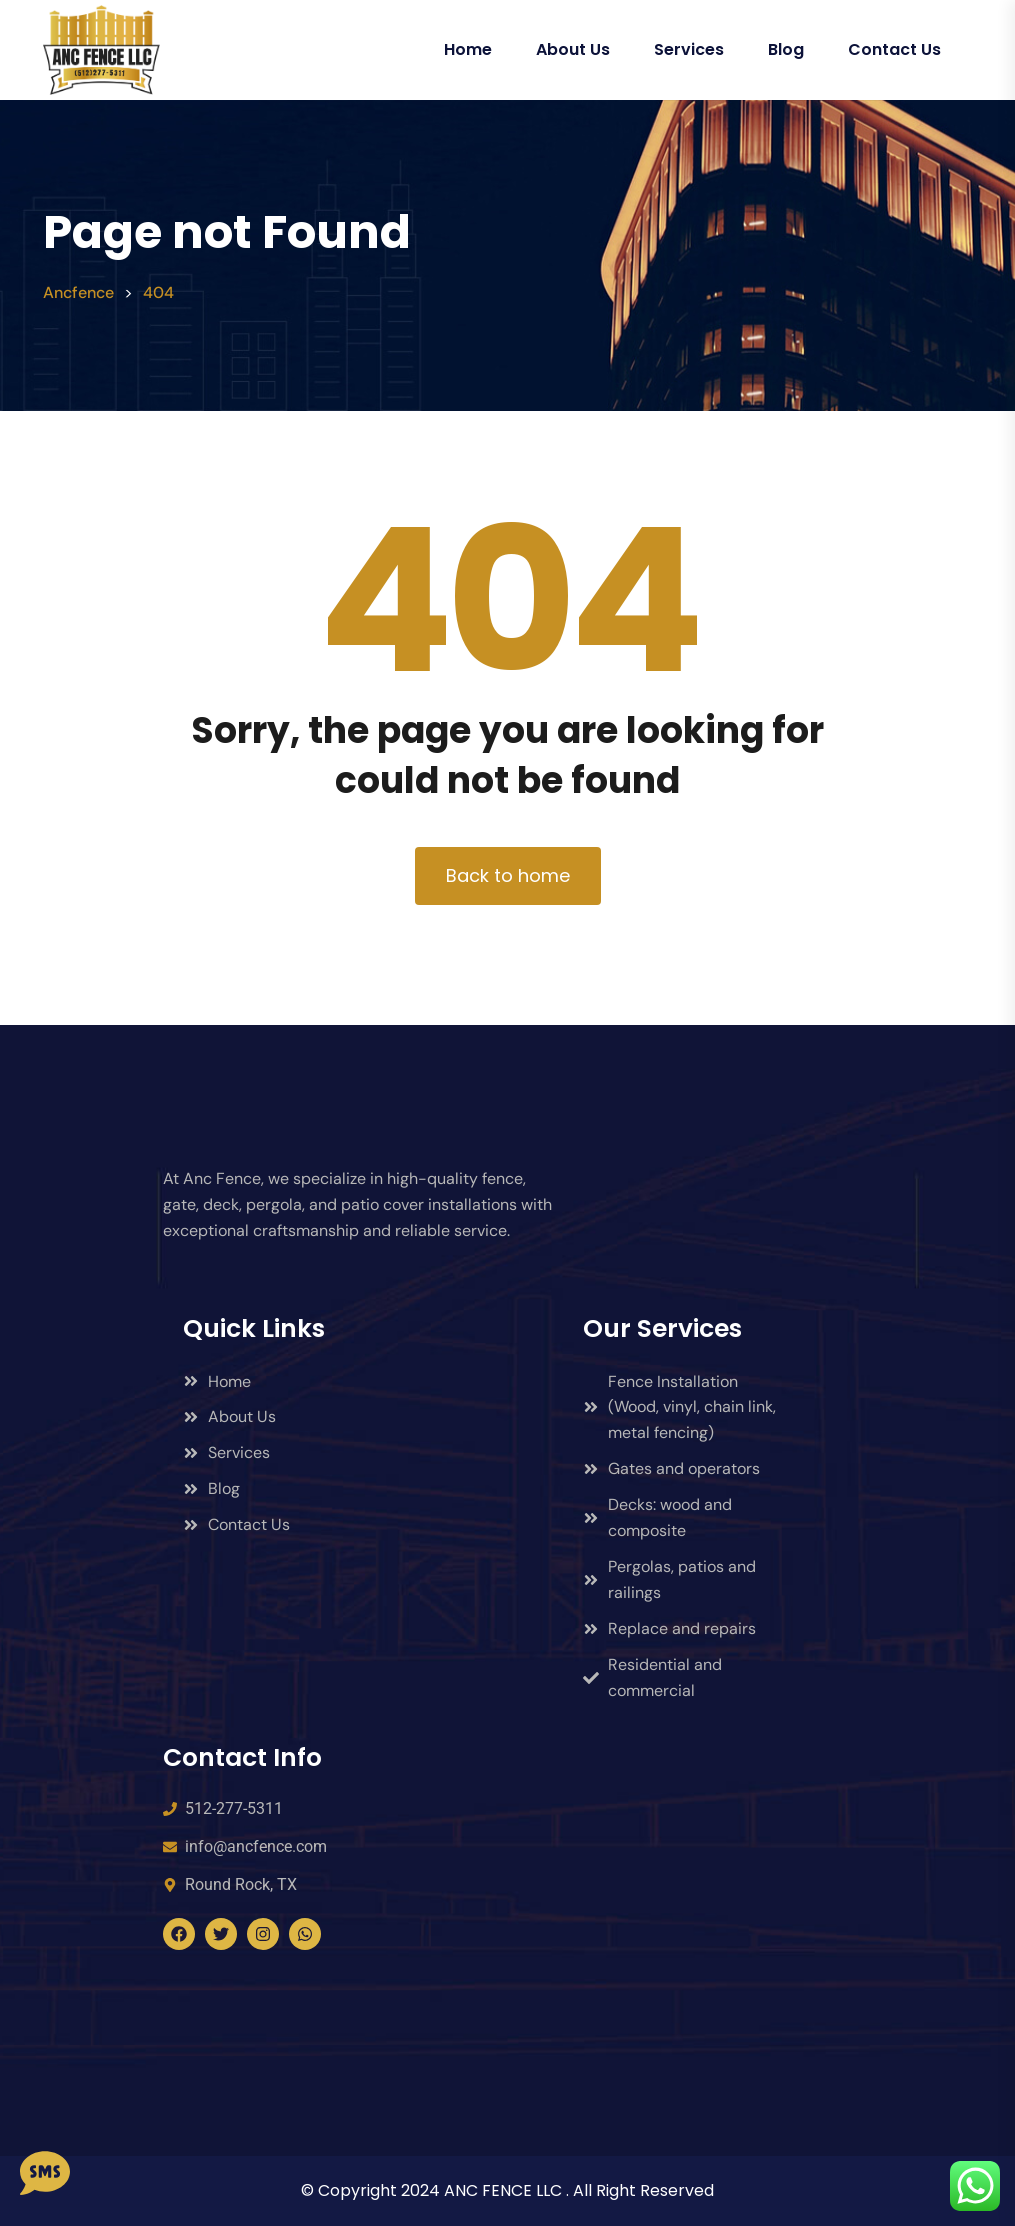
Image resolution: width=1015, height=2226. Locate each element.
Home (468, 49)
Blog (786, 49)
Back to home (508, 875)
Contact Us (894, 49)
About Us (573, 49)
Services (689, 49)
